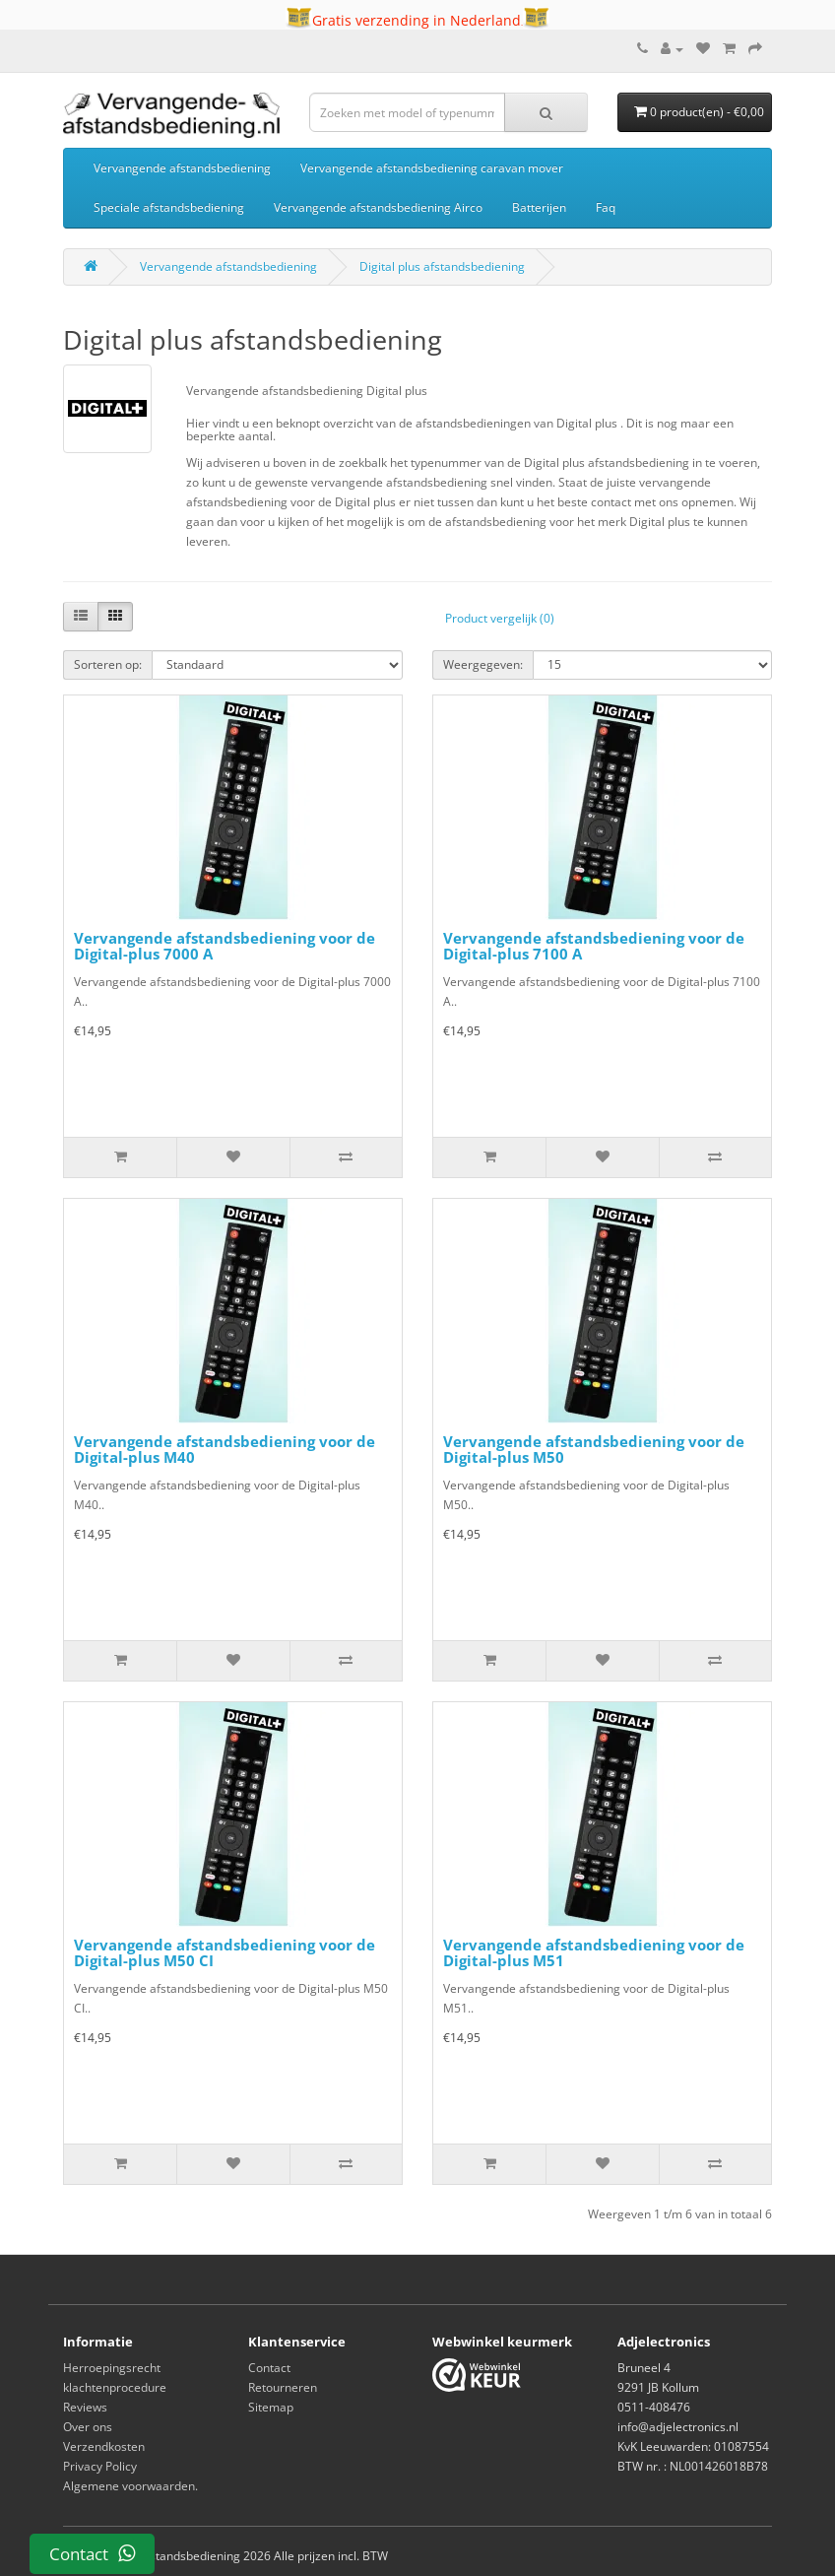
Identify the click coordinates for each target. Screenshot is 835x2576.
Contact (269, 2367)
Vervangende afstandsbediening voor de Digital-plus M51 (593, 1953)
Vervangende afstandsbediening (182, 168)
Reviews (85, 2407)
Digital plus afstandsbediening (442, 266)
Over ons (87, 2426)
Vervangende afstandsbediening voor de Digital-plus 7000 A (224, 946)
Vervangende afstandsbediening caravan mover (431, 168)
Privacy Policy (100, 2466)
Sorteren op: (108, 664)
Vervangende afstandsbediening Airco (378, 207)
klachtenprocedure (114, 2387)
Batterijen (539, 207)
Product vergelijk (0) (499, 618)
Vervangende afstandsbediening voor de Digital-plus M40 (224, 1449)
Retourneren (282, 2387)
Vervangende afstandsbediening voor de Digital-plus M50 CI (224, 1953)
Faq (605, 207)
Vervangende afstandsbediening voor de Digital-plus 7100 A (593, 946)
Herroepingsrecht (112, 2367)
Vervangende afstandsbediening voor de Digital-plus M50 (593, 1449)
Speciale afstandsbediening (169, 207)
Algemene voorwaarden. (130, 2485)
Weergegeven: (483, 664)
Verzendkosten (104, 2446)
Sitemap (270, 2407)
